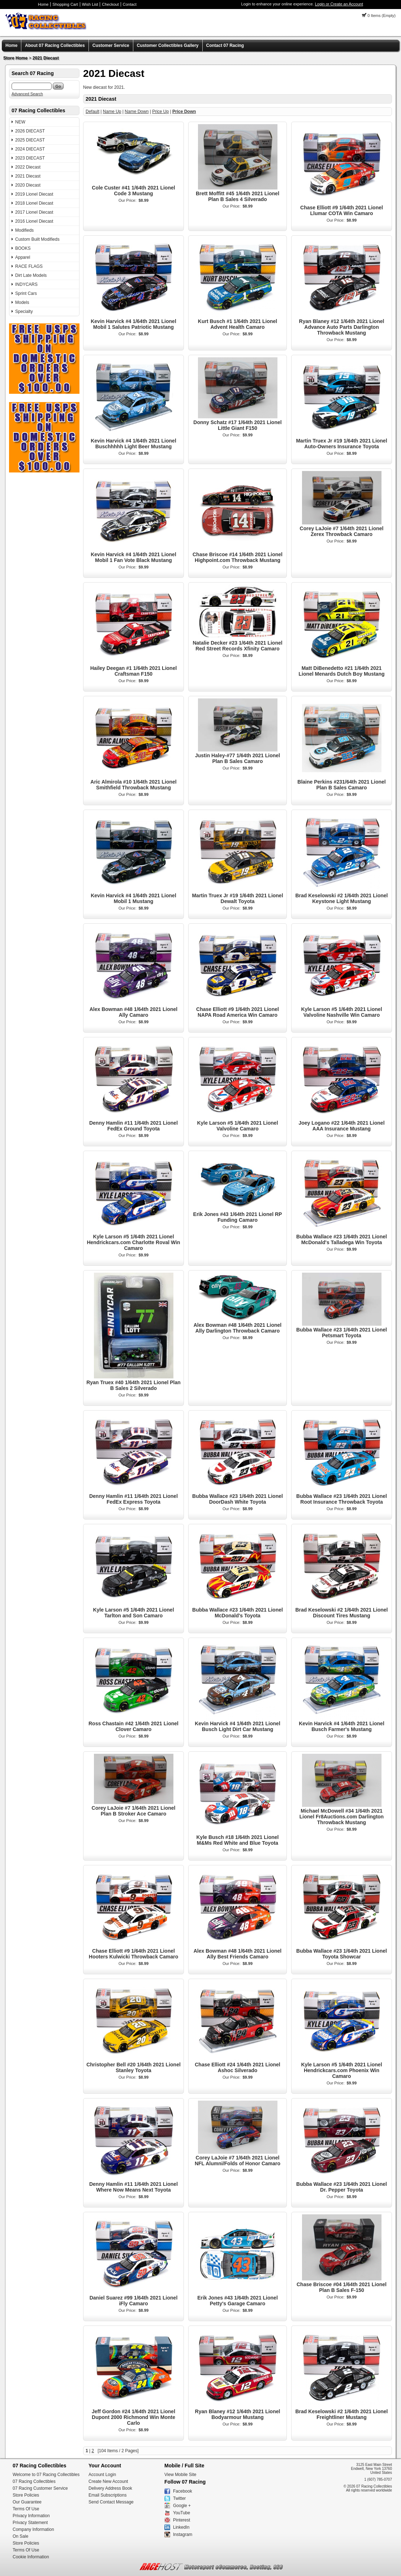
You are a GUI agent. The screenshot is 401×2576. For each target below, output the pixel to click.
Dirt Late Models (31, 275)
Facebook (182, 2491)
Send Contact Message (111, 2502)
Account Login (102, 2474)
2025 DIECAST (30, 140)
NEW (20, 122)
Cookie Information (31, 2556)
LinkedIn (181, 2527)
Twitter (179, 2498)
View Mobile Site (180, 2474)
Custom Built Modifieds (37, 239)
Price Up (160, 111)
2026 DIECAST (30, 131)
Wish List (90, 4)
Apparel (22, 257)
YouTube (181, 2512)
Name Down (136, 111)
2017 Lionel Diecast (34, 212)
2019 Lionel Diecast (34, 194)
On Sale (20, 2536)
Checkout (110, 4)
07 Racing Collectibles (34, 2481)
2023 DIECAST (30, 158)
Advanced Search (27, 94)
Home (43, 4)
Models (22, 302)
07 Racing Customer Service (40, 2488)
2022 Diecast (27, 167)
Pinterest (181, 2520)
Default (92, 111)
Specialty (24, 311)
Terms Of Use (26, 2508)
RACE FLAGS (29, 266)
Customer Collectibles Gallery (168, 45)
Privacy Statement (30, 2522)
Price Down (184, 111)
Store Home (15, 58)
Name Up (112, 111)
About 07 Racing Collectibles (55, 45)
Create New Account (108, 2481)
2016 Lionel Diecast (34, 221)
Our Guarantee (27, 2502)
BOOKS (23, 248)
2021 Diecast (46, 58)
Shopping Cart (65, 4)
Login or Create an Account (339, 4)
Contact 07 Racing (225, 45)
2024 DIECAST (30, 149)
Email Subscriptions (107, 2495)
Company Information (33, 2529)
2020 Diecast (27, 185)
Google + (182, 2505)
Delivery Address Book (110, 2488)
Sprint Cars (26, 293)
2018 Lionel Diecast (34, 203)
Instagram (182, 2534)
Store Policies (26, 2495)
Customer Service (110, 45)
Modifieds (24, 230)
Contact (130, 4)
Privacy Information (31, 2515)
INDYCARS (26, 284)
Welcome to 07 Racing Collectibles (46, 2474)
